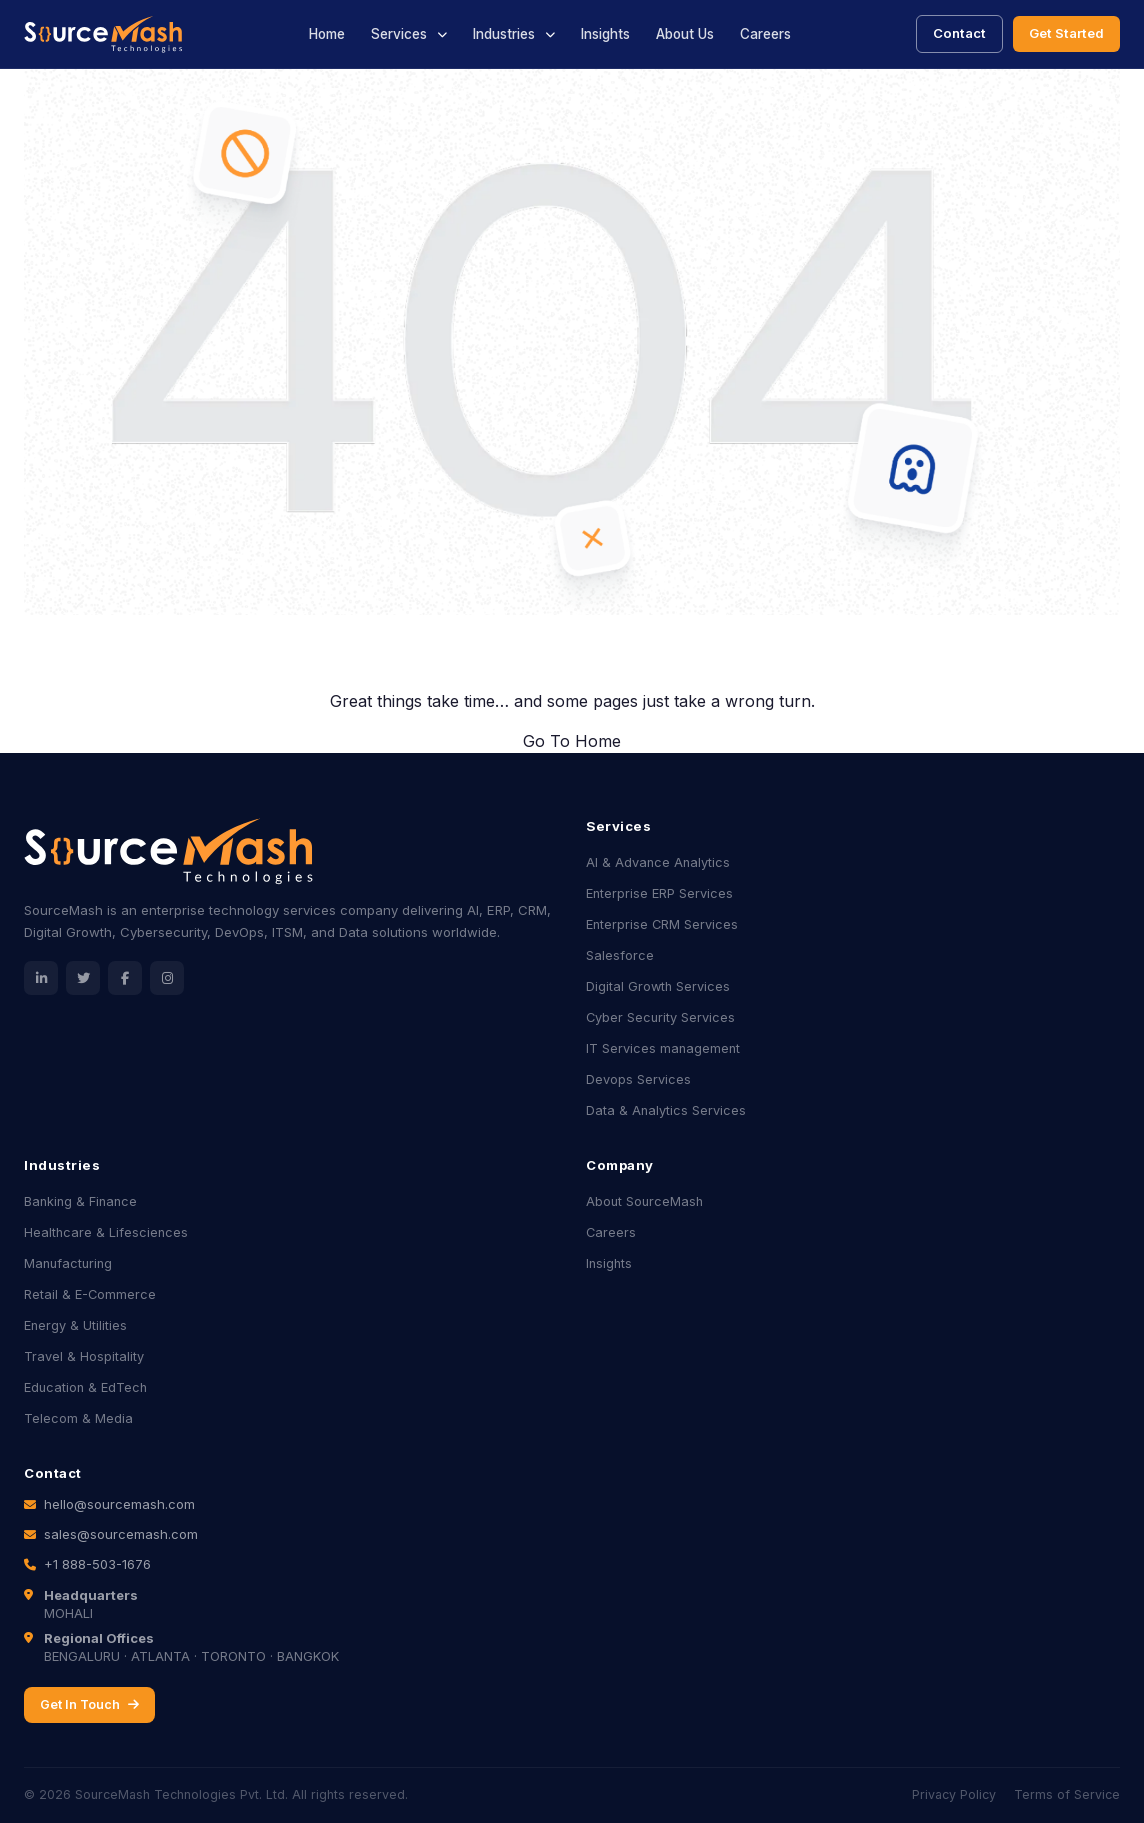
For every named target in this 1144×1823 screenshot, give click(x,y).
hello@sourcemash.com (119, 1504)
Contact (959, 33)
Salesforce (620, 955)
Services (399, 34)
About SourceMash (644, 1201)
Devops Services (638, 1079)
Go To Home (572, 741)
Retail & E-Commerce (90, 1294)
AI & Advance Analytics (658, 862)
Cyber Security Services (660, 1017)
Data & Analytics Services (666, 1110)
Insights (605, 34)
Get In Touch (89, 1704)
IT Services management (663, 1048)
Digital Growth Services (658, 986)
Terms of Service (1067, 1794)
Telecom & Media (78, 1418)
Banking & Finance (80, 1201)
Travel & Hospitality (84, 1356)
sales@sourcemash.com (121, 1534)
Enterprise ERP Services (659, 893)
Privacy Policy (954, 1794)
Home (327, 34)
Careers (765, 34)
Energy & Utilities (75, 1325)
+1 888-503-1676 (97, 1564)
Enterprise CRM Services (662, 924)
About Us (685, 34)
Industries (504, 34)
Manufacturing (68, 1263)
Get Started (1066, 33)
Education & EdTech (85, 1387)
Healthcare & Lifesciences (106, 1232)
